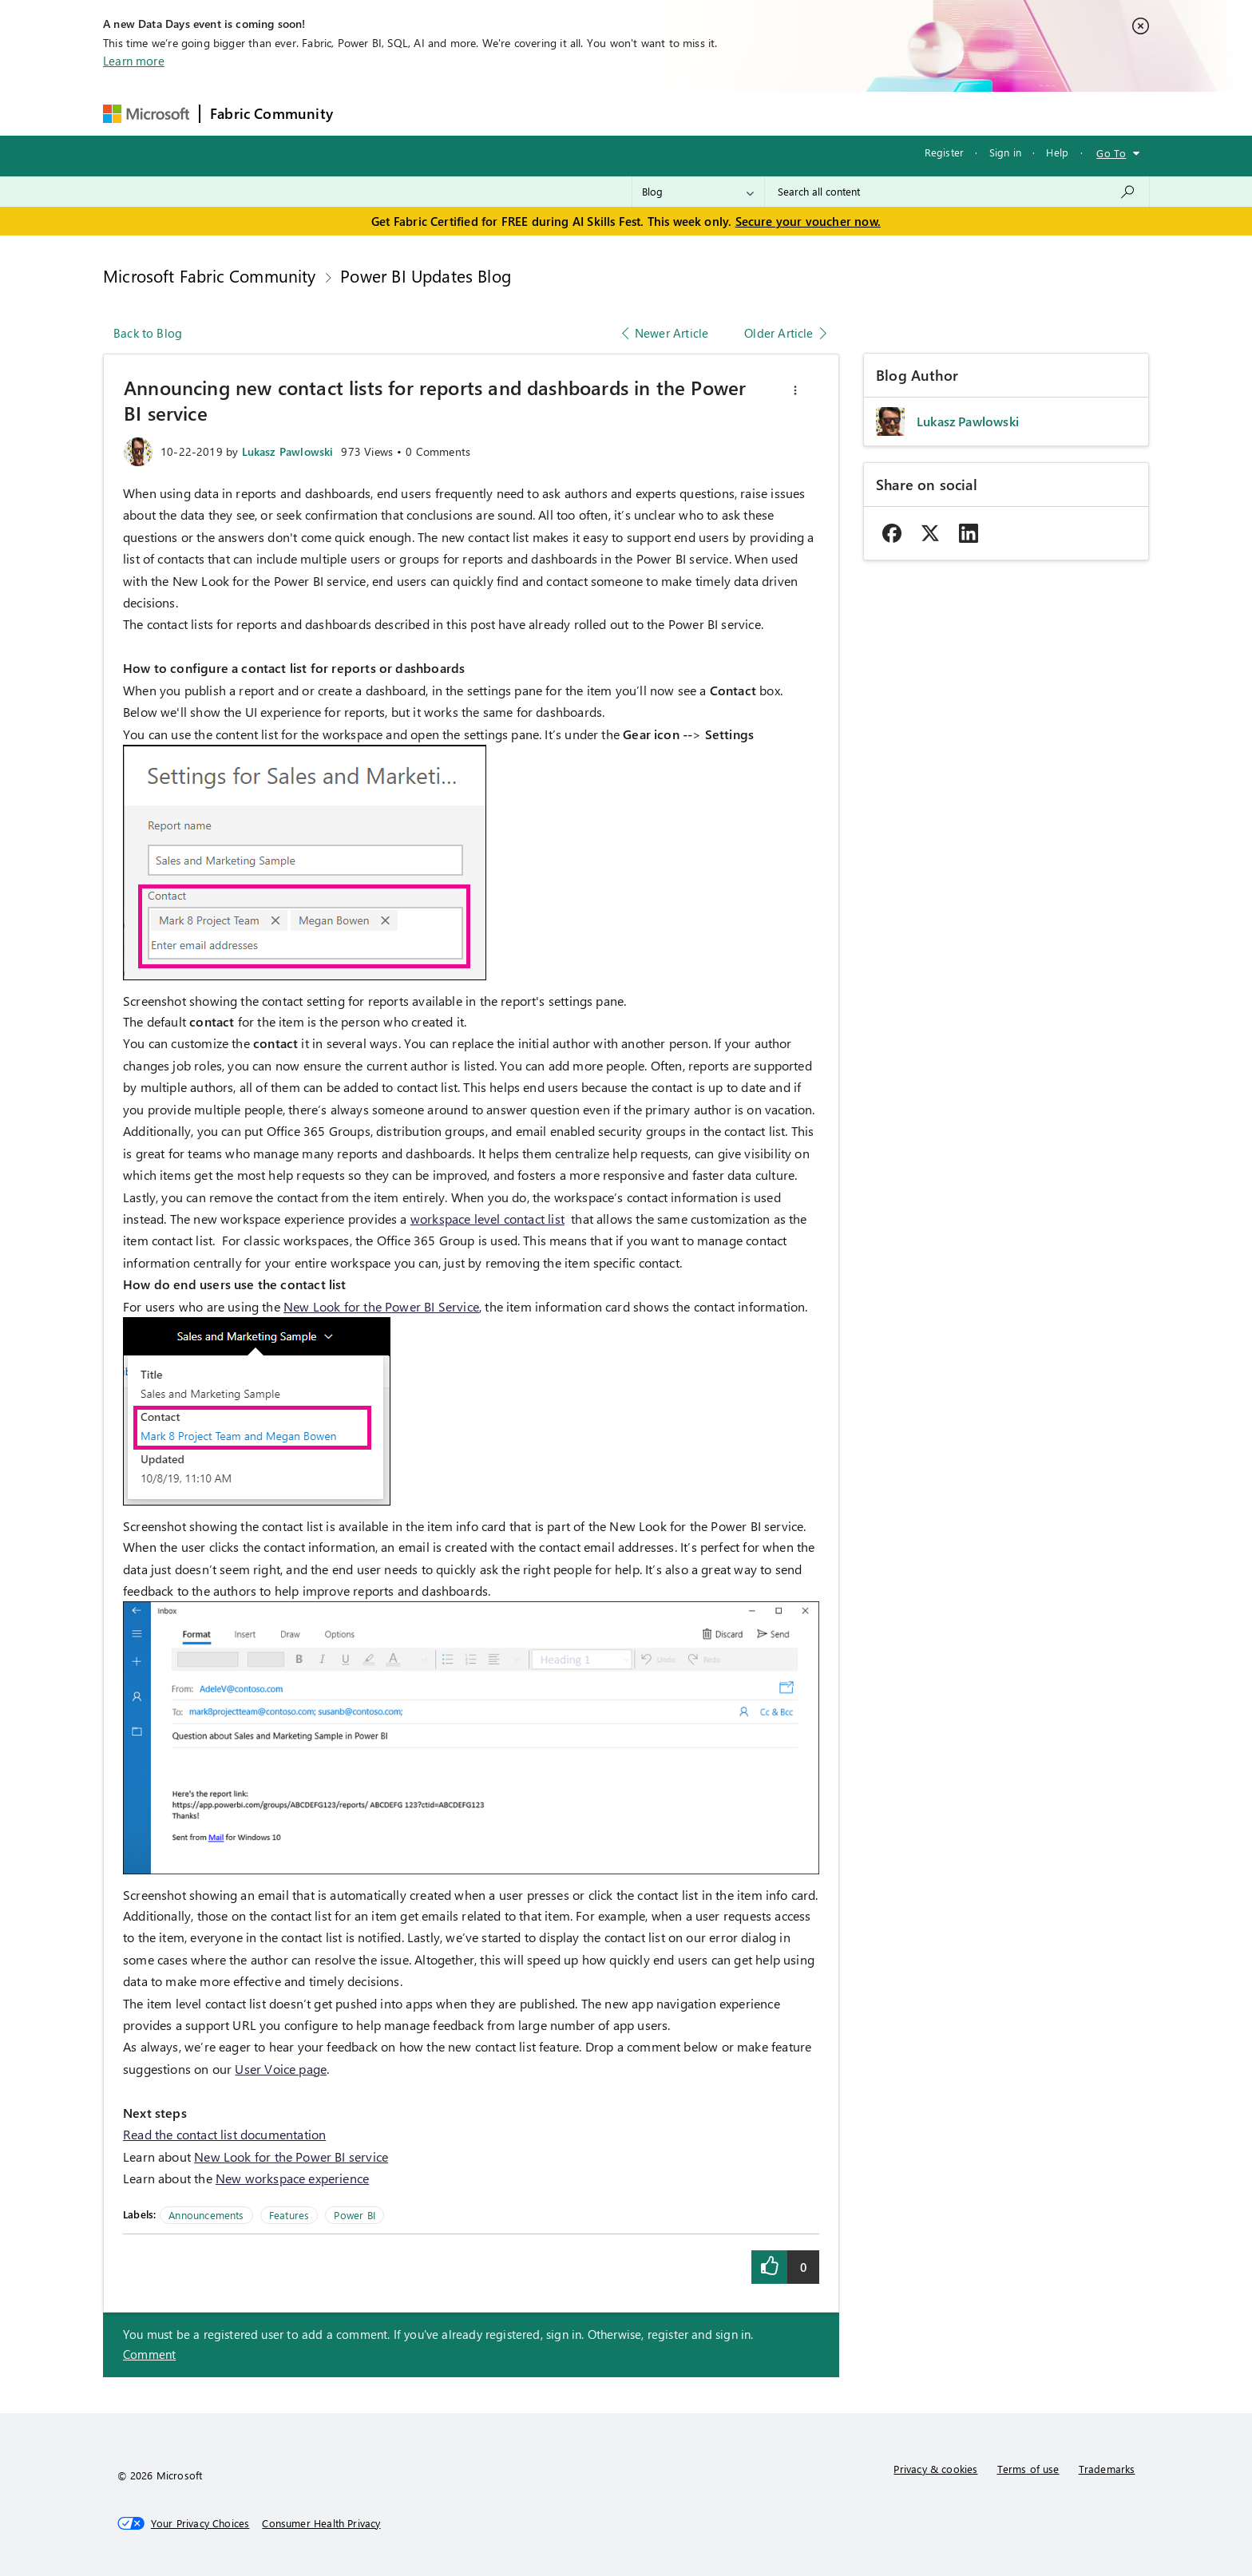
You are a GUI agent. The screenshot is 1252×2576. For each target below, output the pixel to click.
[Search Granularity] (698, 191)
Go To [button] (1111, 153)
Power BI (354, 2215)
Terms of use (1028, 2468)
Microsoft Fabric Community (209, 275)
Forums (369, 113)
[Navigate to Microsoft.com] (146, 114)
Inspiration (439, 113)
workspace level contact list (487, 1218)
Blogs (647, 113)
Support (776, 113)
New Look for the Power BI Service (381, 1306)
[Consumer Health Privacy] (321, 2523)
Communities (576, 113)
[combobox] (957, 191)
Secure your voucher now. (808, 221)
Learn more (133, 61)
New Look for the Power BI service (291, 2156)
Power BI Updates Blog (425, 275)
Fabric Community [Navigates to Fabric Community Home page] (271, 113)
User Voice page (281, 2068)
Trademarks (1107, 2468)
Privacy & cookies (935, 2468)
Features (289, 2215)
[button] (795, 390)
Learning (709, 113)
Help (1057, 152)
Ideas (505, 113)
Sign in (1005, 152)
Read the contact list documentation (224, 2134)
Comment (149, 2354)
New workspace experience (292, 2178)
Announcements (206, 2215)
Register (944, 152)
